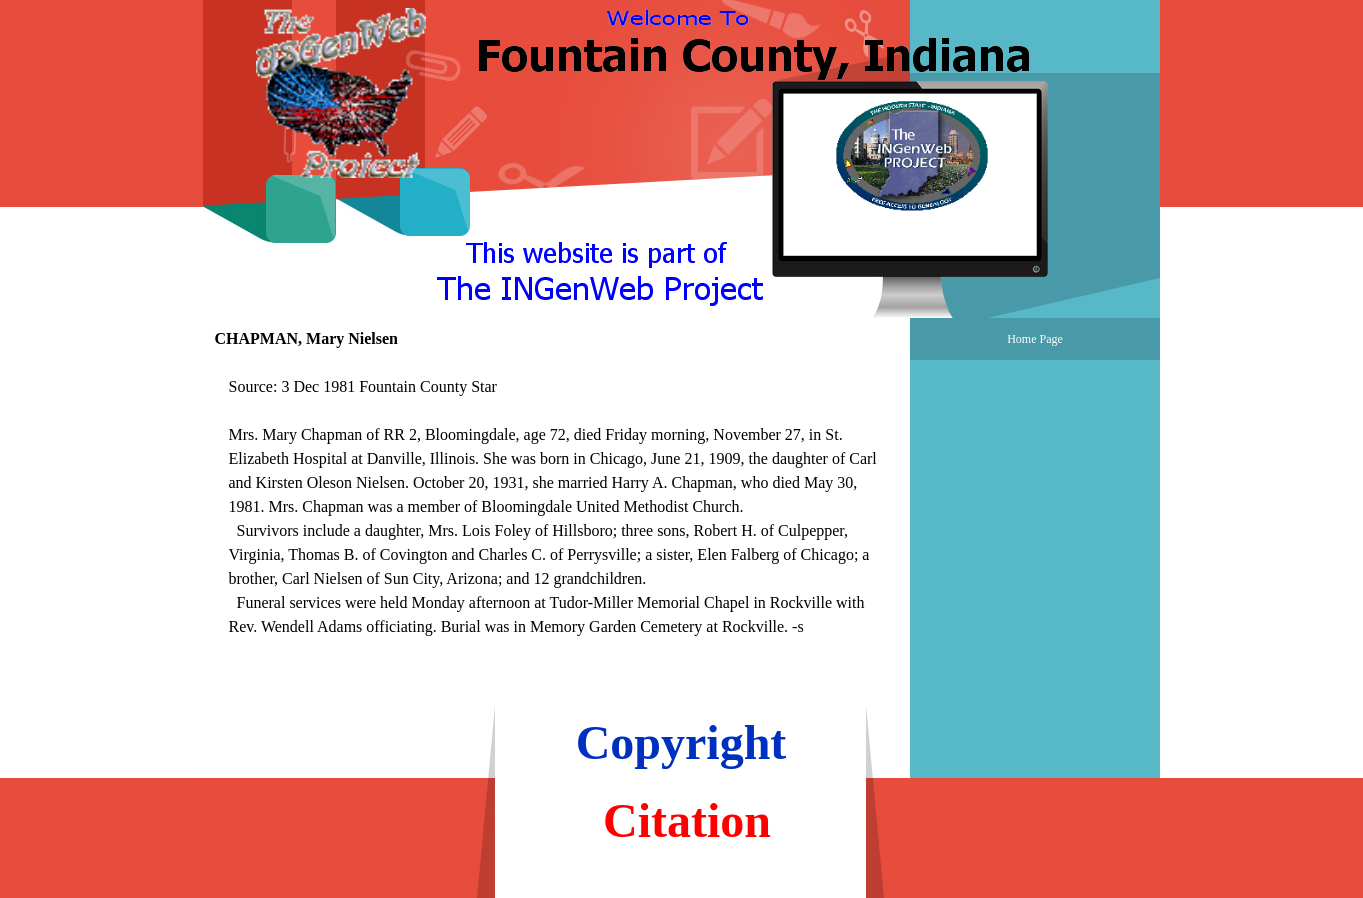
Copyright (681, 742)
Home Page (1035, 339)
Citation (687, 820)
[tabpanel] (557, 519)
